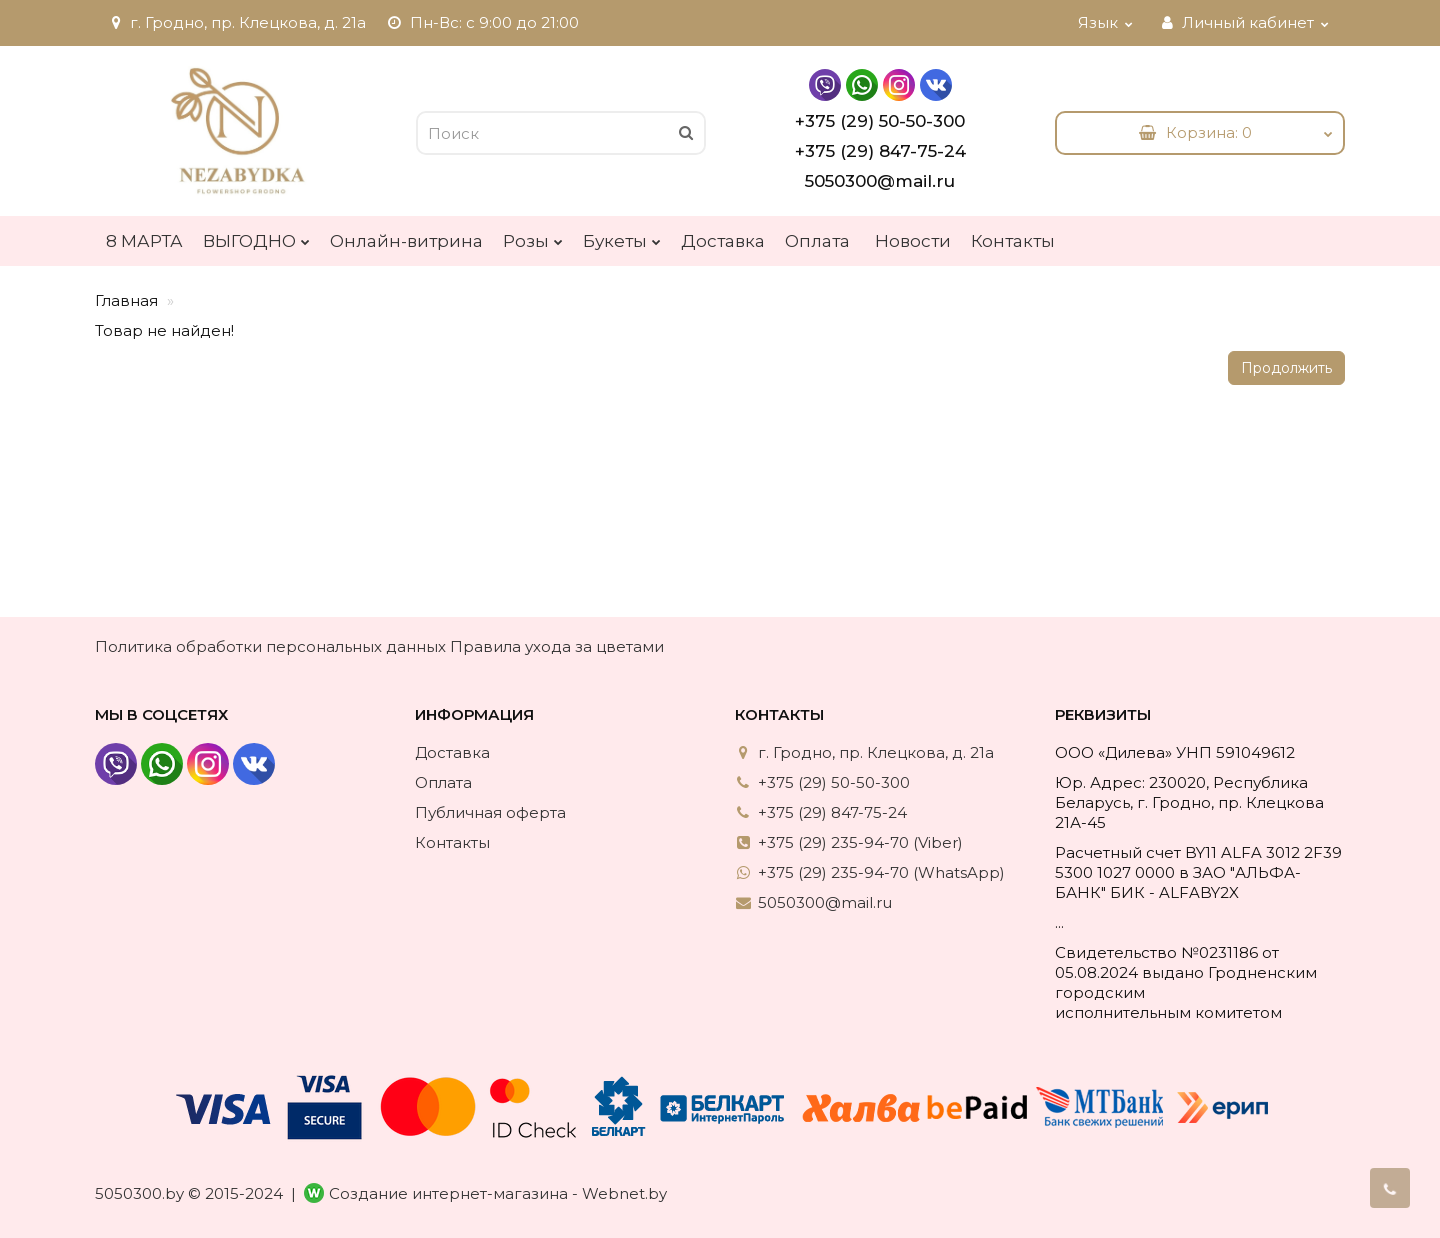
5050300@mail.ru (880, 181)
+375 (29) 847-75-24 (880, 151)
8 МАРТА (144, 241)
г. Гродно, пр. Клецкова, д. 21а (236, 22)
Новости (913, 241)
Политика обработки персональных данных (270, 646)
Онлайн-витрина (406, 241)
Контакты (1013, 241)
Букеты (622, 236)
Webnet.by (624, 1193)
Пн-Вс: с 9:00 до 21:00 (482, 22)
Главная (126, 300)
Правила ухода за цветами (557, 646)
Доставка (723, 241)
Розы (533, 236)
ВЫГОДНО (256, 236)
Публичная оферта (490, 812)
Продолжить (1286, 368)
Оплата (817, 241)
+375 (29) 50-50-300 (880, 121)
